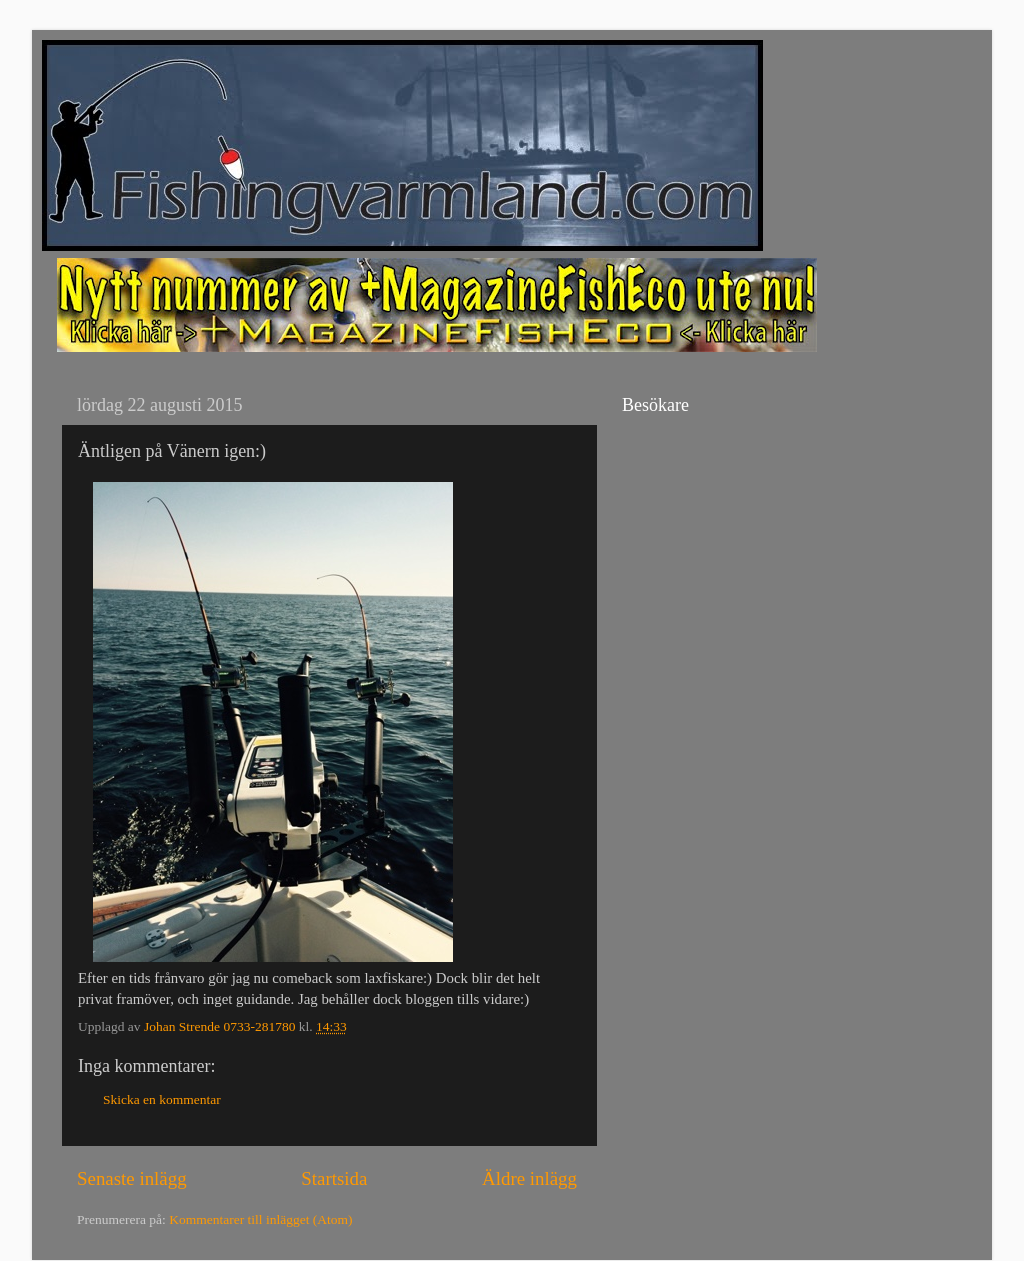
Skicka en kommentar (162, 1099)
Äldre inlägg (529, 1178)
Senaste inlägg (132, 1178)
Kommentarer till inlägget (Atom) (260, 1219)
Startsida (334, 1178)
